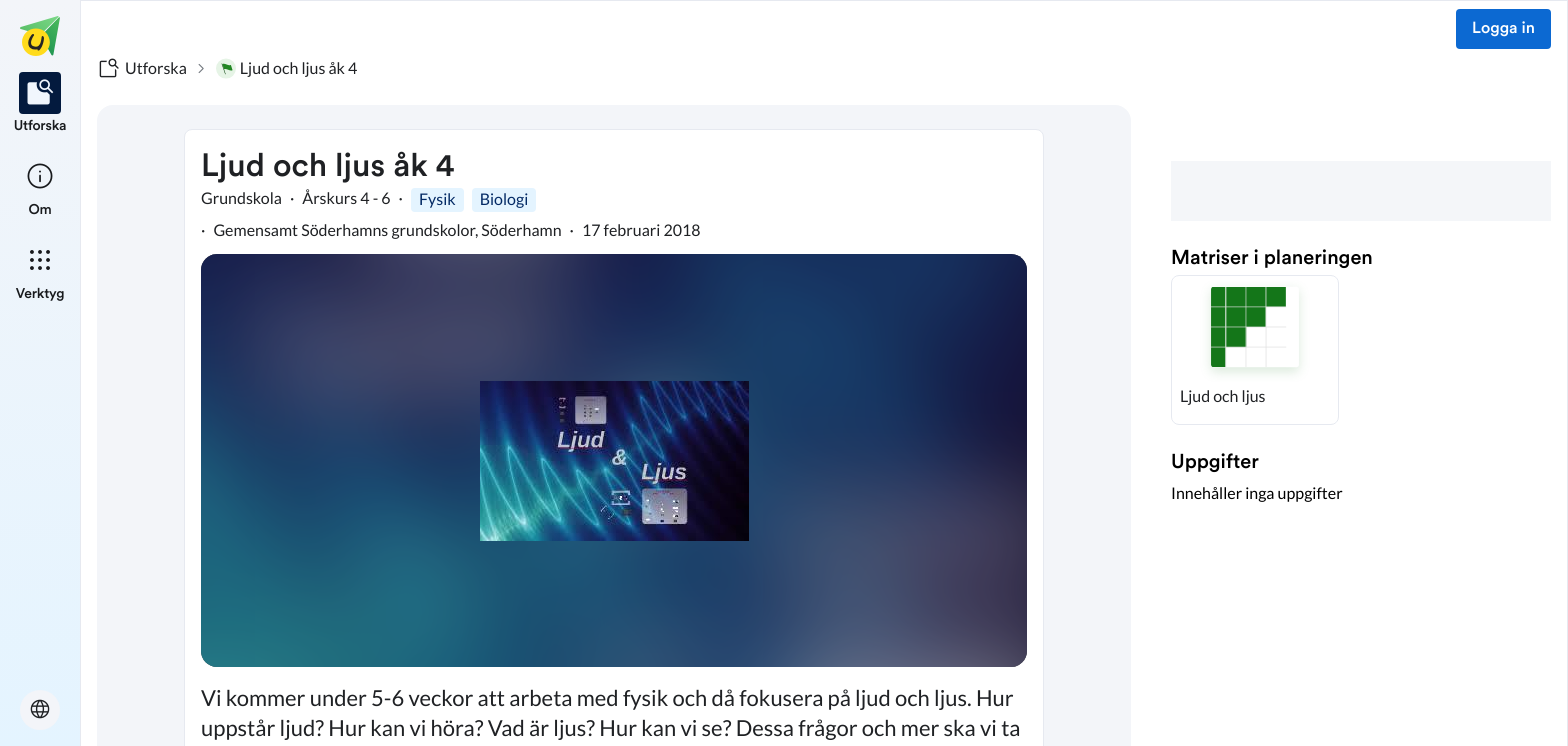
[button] (1255, 350)
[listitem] (40, 104)
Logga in (1503, 29)
